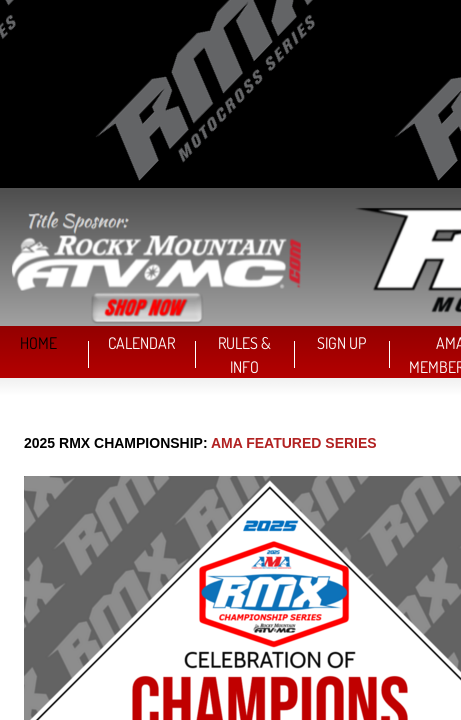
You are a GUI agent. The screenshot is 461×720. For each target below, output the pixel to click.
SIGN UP (341, 343)
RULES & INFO (244, 355)
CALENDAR (141, 343)
